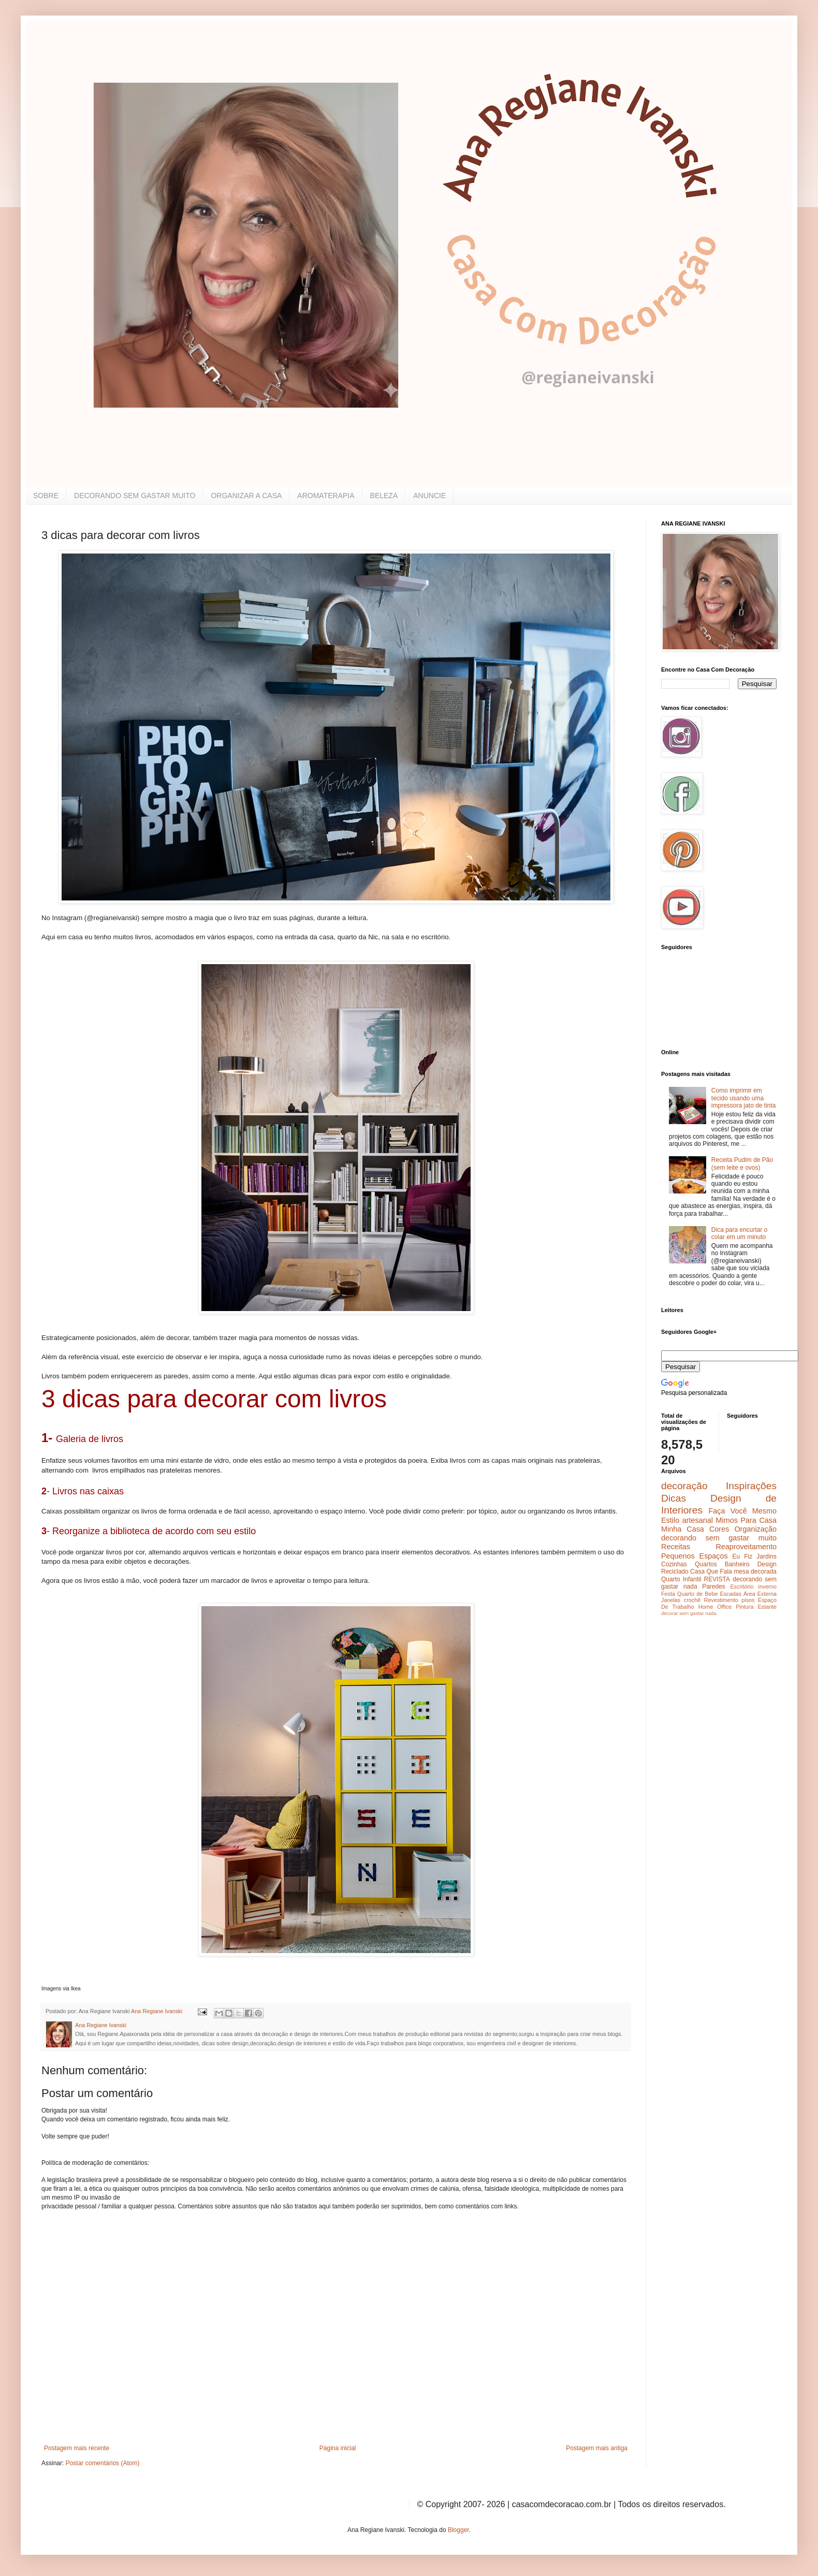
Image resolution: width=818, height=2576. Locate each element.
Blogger (458, 2530)
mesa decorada (755, 1571)
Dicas (673, 1498)
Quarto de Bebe (697, 1594)
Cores (719, 1529)
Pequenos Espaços (694, 1556)
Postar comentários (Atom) (103, 2463)
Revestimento (721, 1600)
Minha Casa (682, 1529)
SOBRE (46, 495)
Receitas (675, 1546)
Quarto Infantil (681, 1579)
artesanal (697, 1520)
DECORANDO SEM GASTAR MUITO (134, 495)
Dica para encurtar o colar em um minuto (739, 1233)
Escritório (741, 1586)
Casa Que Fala (711, 1571)
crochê (692, 1600)
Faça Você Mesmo (742, 1511)
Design (767, 1564)
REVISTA (717, 1579)
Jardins (766, 1556)
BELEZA (384, 495)
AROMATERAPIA (325, 495)
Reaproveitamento (746, 1546)
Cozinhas (674, 1564)
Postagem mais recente (76, 2448)
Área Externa (760, 1594)
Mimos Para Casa (746, 1520)
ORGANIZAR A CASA (246, 495)
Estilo (670, 1520)
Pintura (744, 1607)
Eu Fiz (742, 1556)
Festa (668, 1594)
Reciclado (675, 1571)
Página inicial (337, 2448)
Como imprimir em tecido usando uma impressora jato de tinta (743, 1098)
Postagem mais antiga (596, 2448)
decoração (684, 1485)
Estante (767, 1607)
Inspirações (751, 1485)
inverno (767, 1586)
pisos (747, 1600)
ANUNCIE (429, 495)
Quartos (706, 1564)
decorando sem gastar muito (719, 1538)
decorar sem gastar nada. (689, 1613)
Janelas (670, 1600)
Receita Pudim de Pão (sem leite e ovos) (742, 1163)
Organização (755, 1529)
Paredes (713, 1586)
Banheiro (737, 1564)
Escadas (730, 1594)
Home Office (715, 1607)
